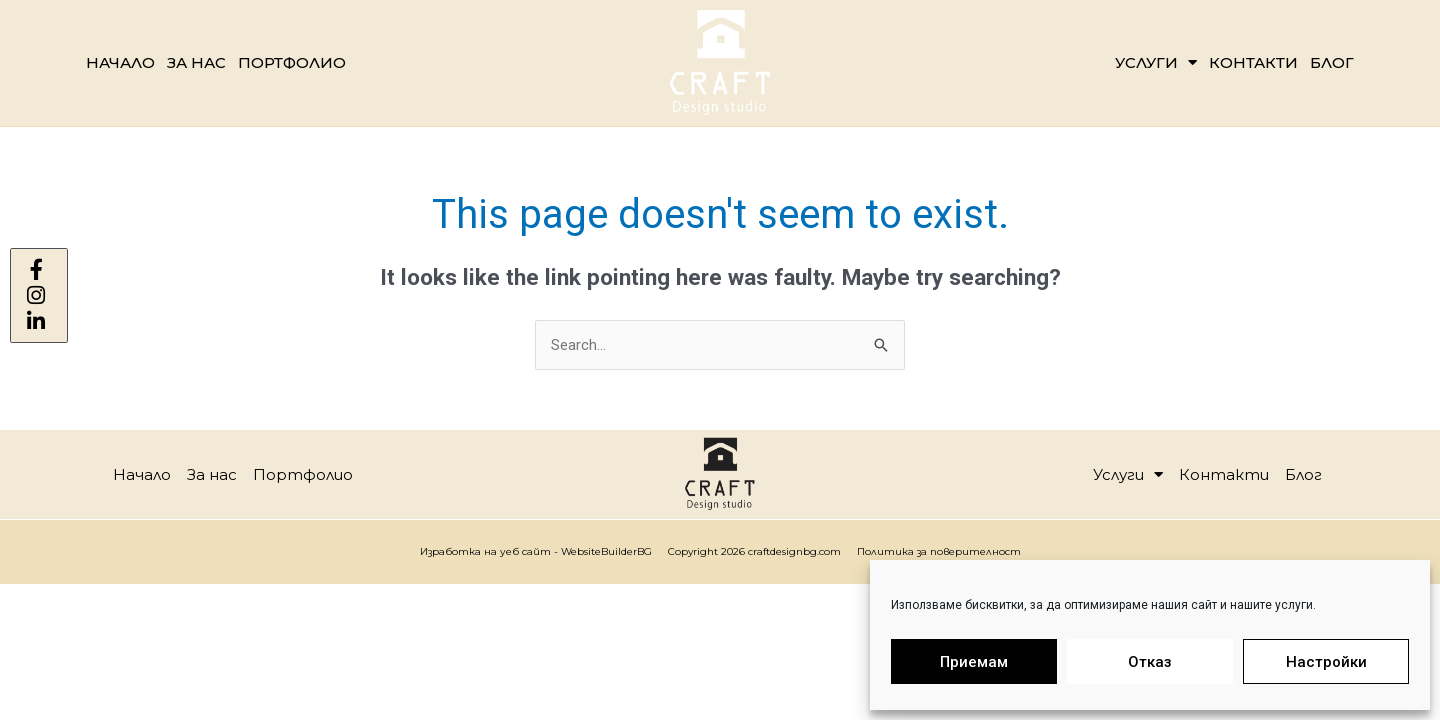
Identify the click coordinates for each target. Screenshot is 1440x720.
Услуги (1156, 62)
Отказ (1150, 662)
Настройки (1326, 662)
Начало (120, 62)
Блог (1332, 62)
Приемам (974, 662)
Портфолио (292, 62)
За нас (196, 62)
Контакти (1253, 62)
